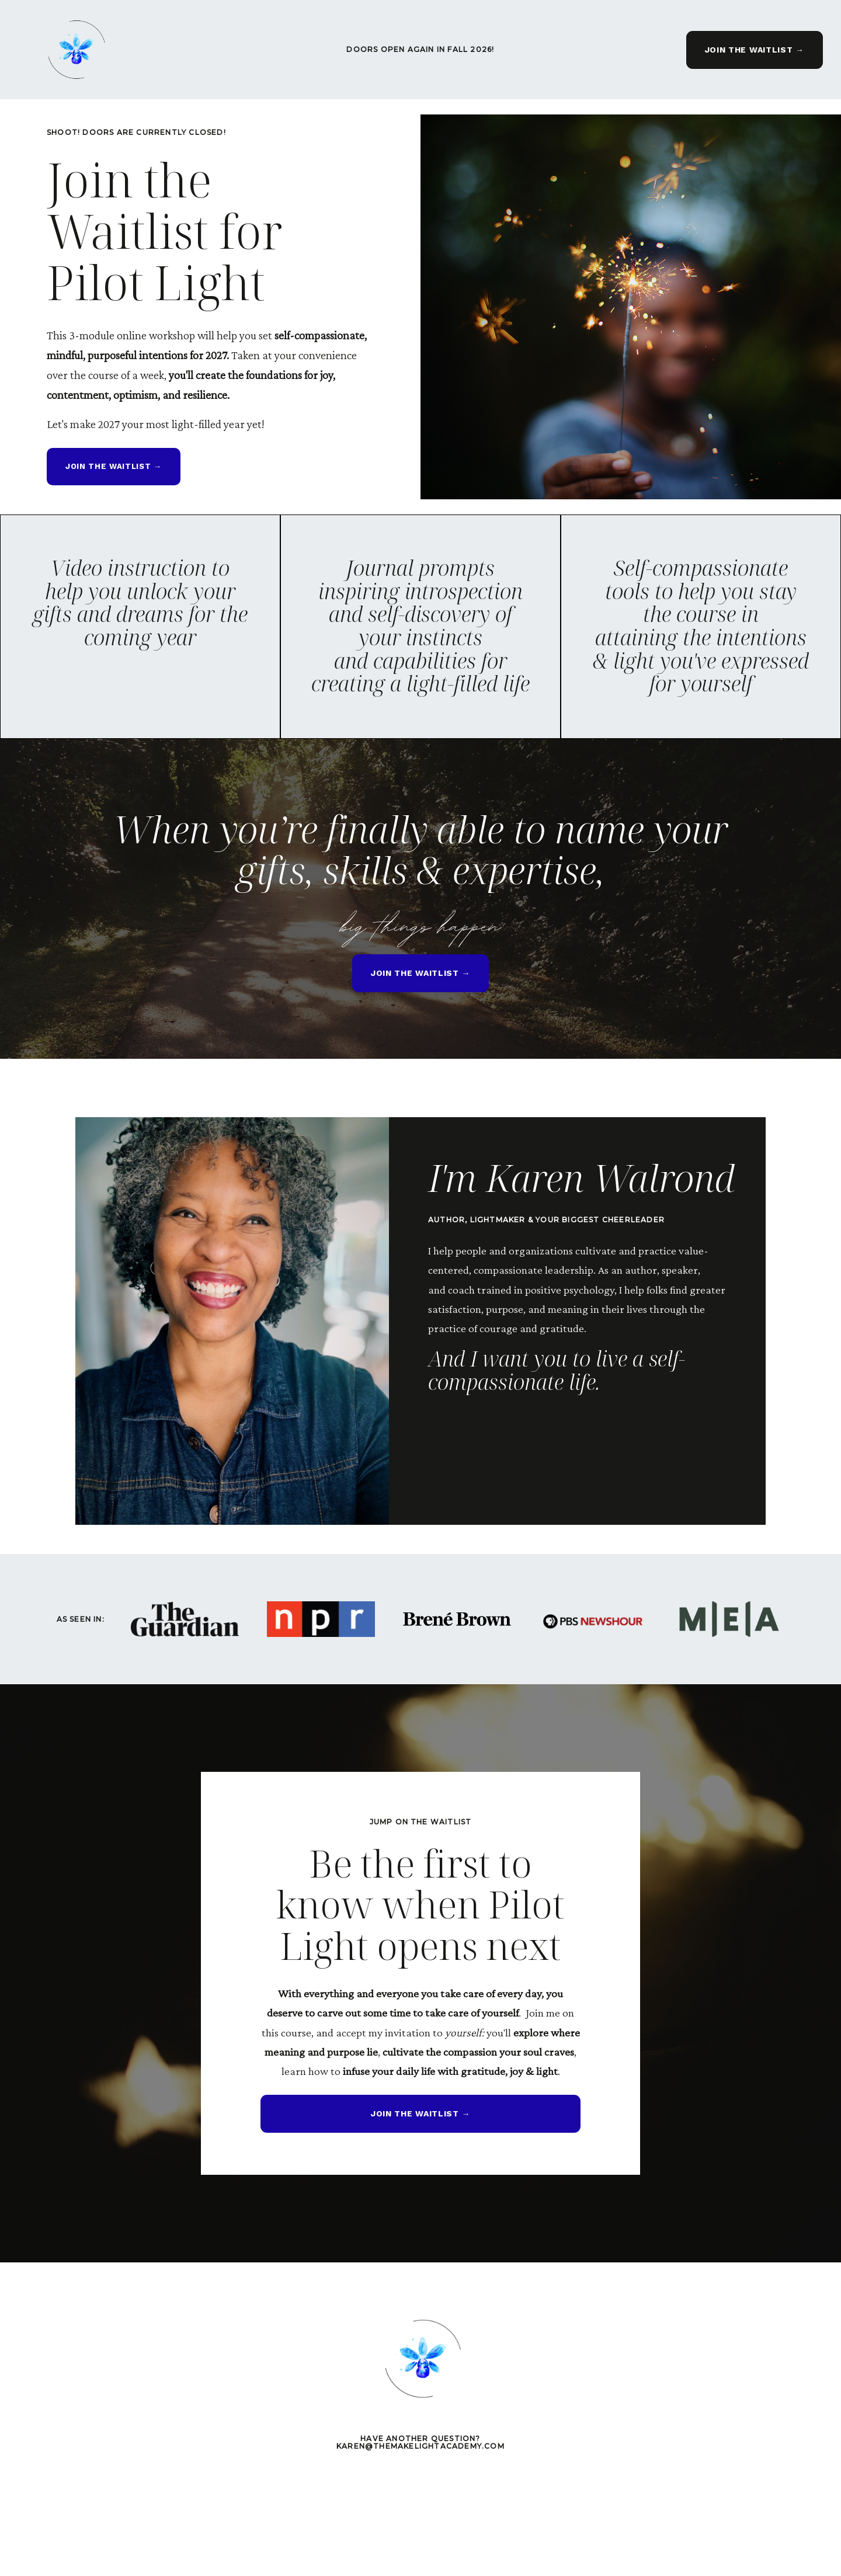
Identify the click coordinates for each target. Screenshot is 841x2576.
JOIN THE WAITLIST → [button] (749, 49)
